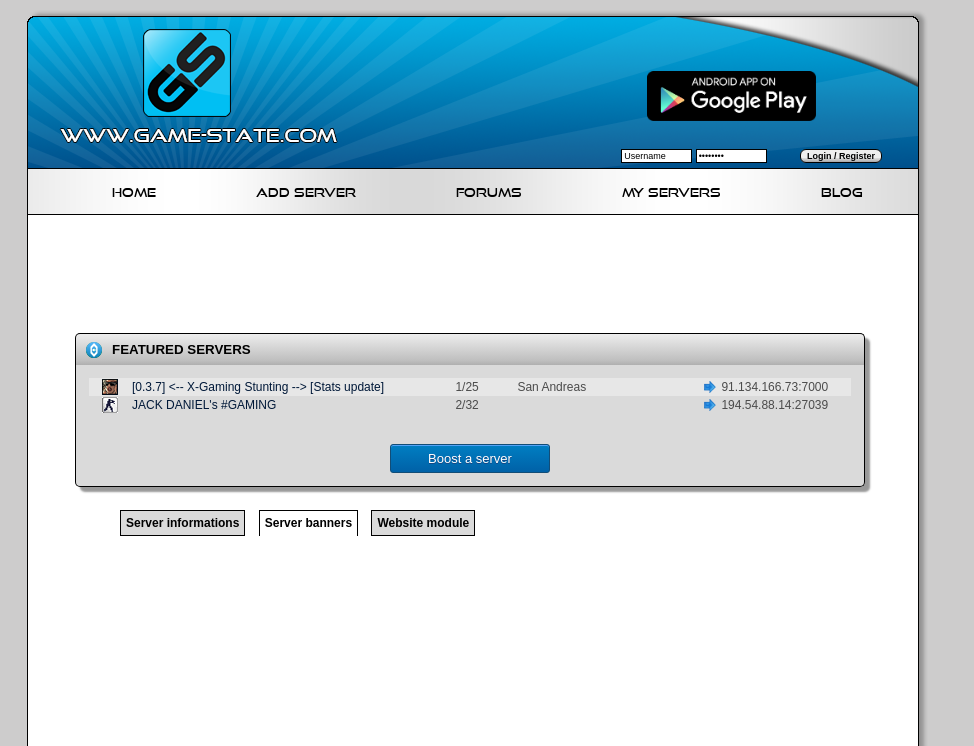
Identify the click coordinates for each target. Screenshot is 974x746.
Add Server (306, 189)
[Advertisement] (481, 278)
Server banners (308, 523)
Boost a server (470, 458)
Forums (489, 189)
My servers (671, 189)
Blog (842, 189)
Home (134, 189)
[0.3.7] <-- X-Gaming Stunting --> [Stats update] (258, 387)
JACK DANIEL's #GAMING (204, 405)
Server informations (182, 523)
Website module (423, 523)
